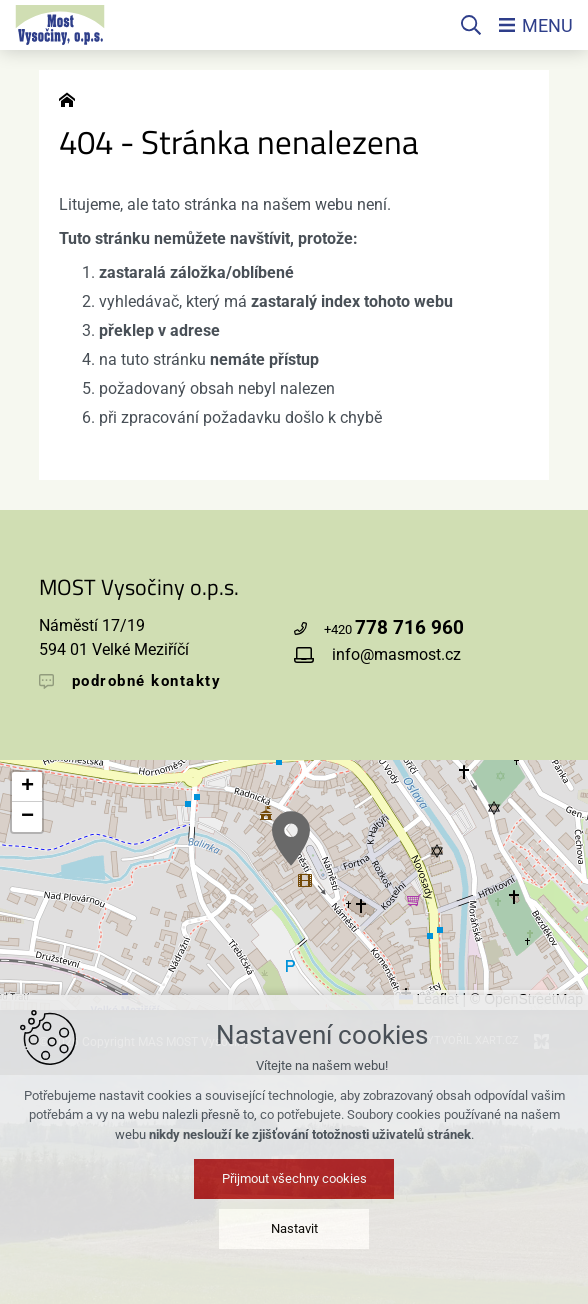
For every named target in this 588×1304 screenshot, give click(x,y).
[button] (291, 838)
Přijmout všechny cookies (294, 1178)
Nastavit (294, 1228)
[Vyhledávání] (471, 25)
